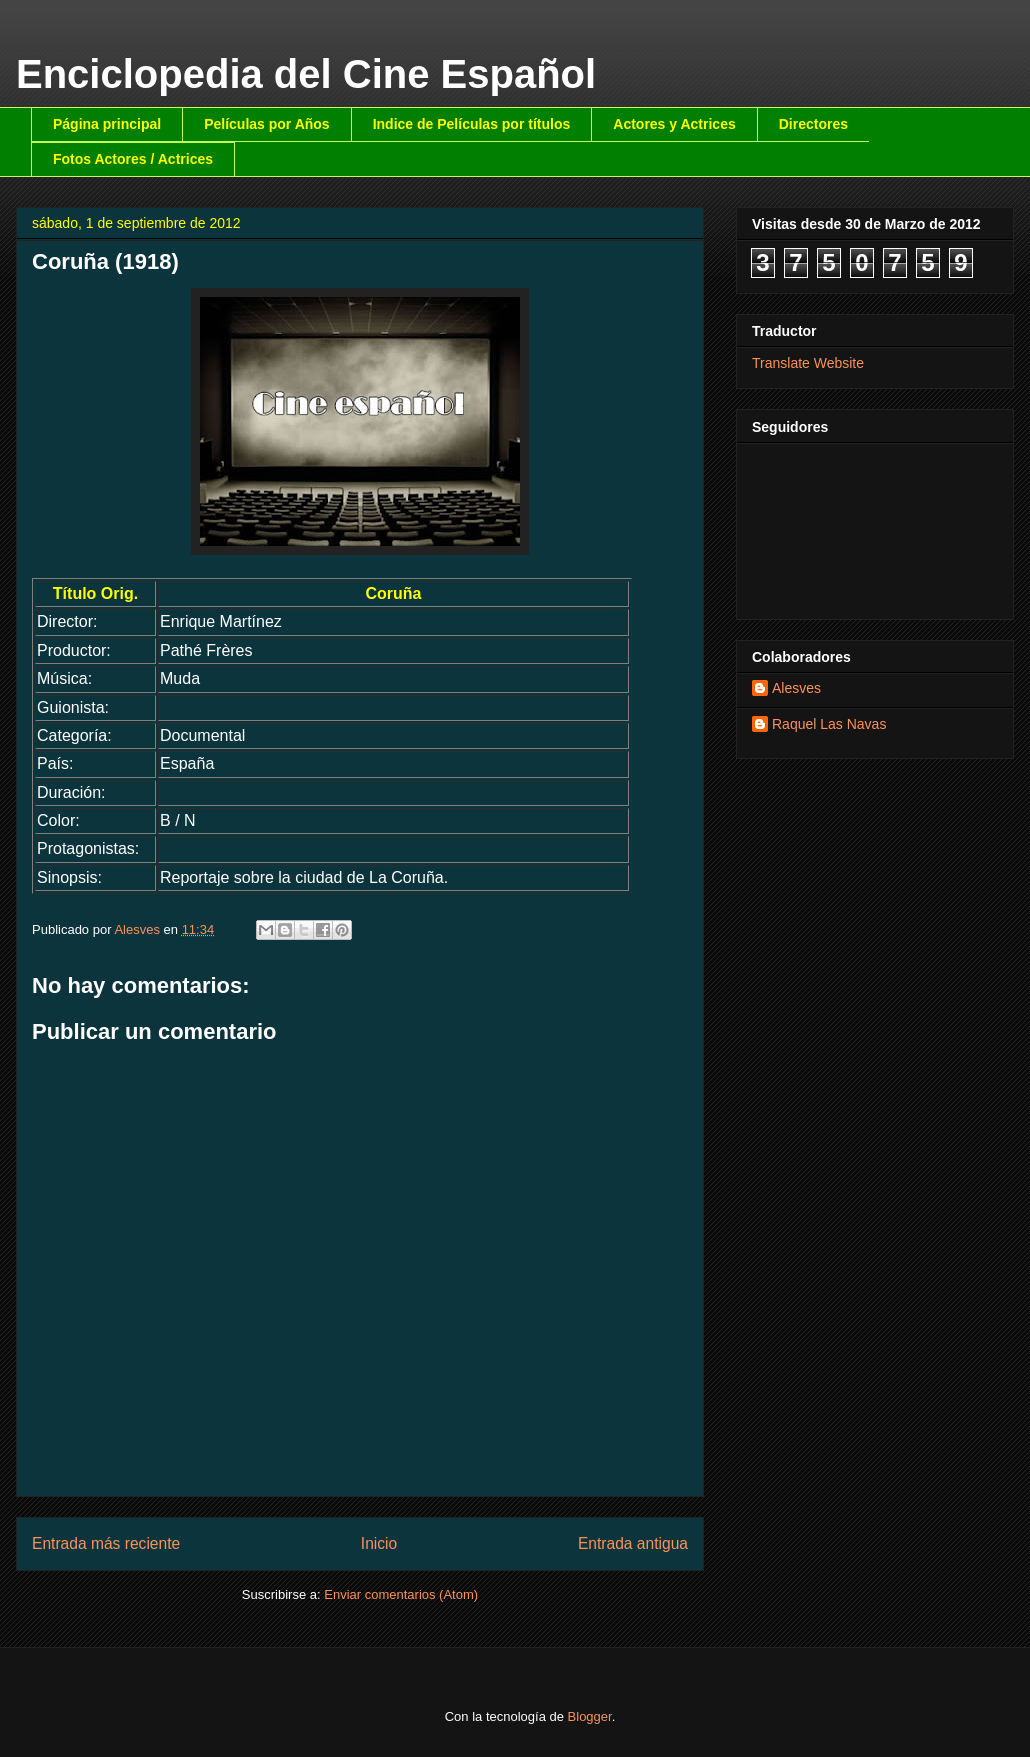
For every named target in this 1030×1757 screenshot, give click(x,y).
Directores (813, 124)
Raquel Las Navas (829, 724)
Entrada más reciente (106, 1543)
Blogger (590, 1716)
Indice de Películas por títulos (472, 124)
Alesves (796, 688)
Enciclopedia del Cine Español (306, 74)
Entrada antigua (633, 1543)
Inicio (379, 1543)
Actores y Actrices (674, 124)
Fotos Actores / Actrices (133, 159)
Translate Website (808, 363)
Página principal (107, 124)
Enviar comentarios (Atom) (401, 1594)
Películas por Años (267, 124)
